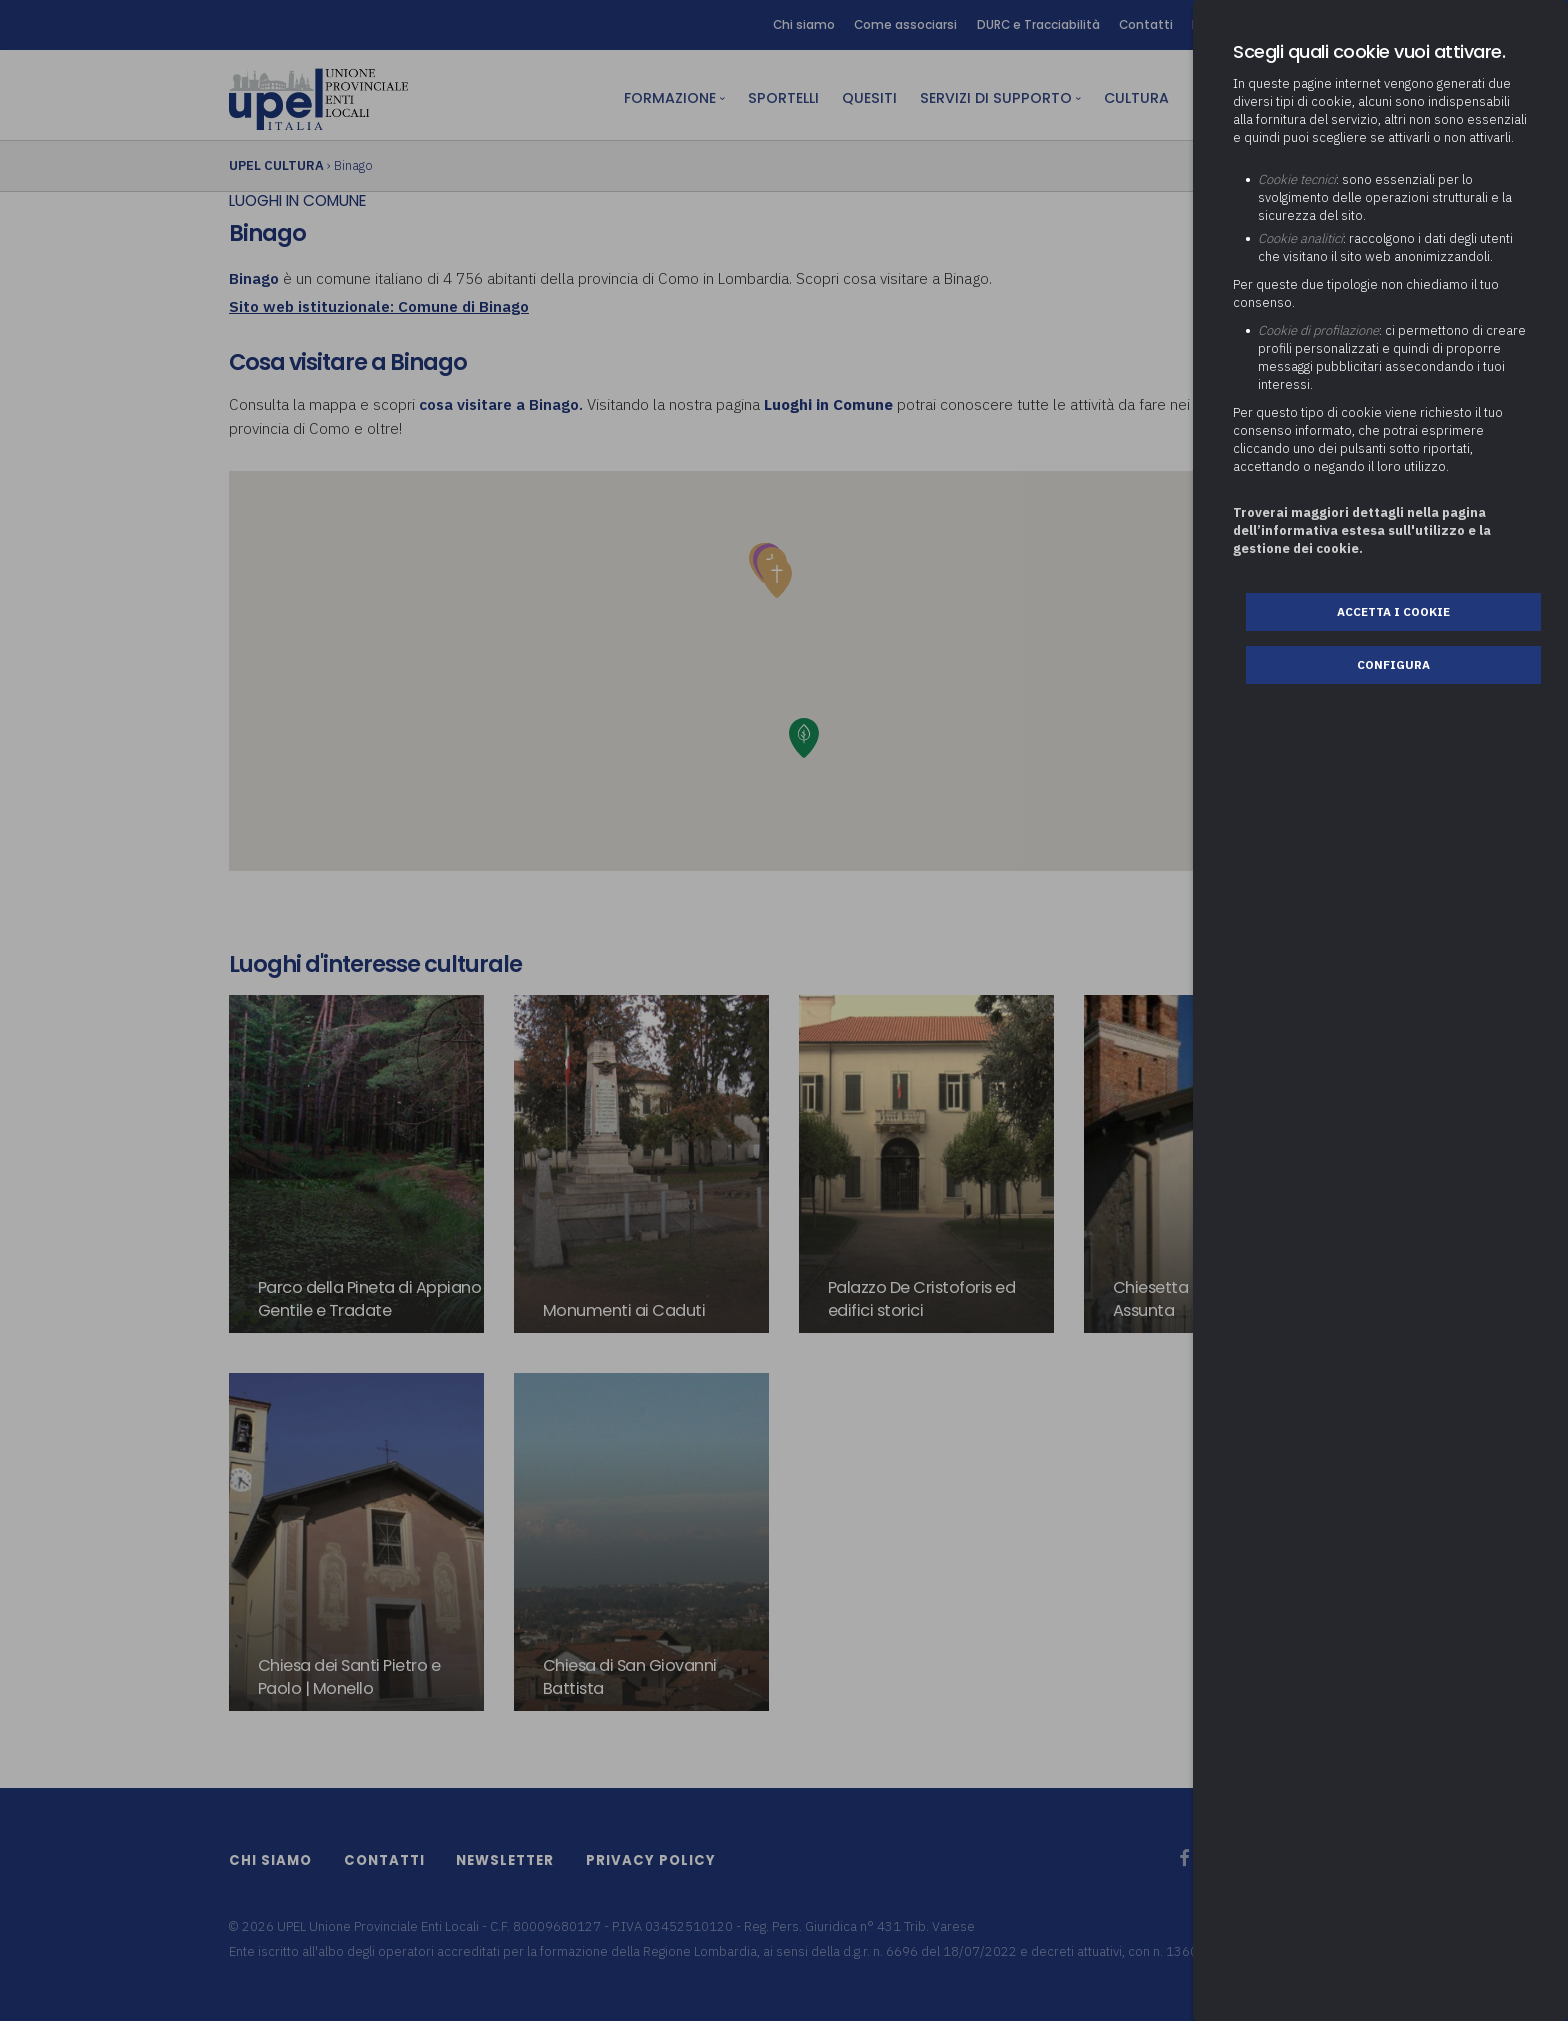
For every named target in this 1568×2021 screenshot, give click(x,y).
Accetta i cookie (1394, 611)
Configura (1394, 664)
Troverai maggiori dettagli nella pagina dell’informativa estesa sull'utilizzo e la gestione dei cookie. (1362, 530)
